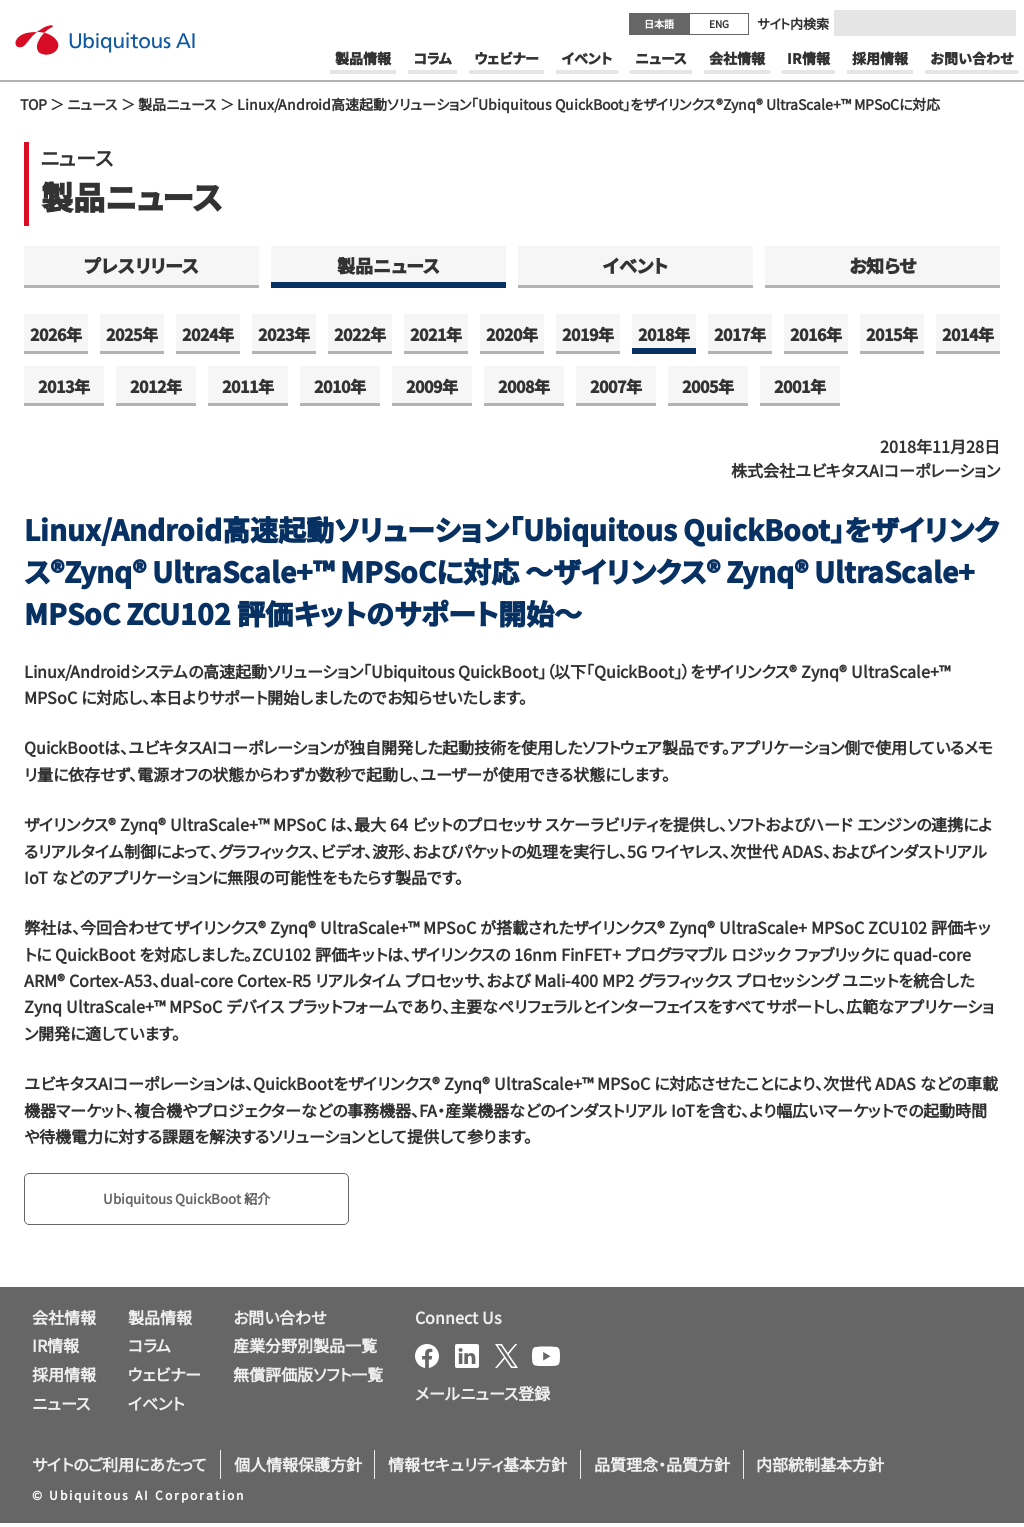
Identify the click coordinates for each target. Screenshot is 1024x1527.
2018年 (664, 334)
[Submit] (995, 23)
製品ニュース (177, 104)
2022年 (360, 334)
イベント (635, 265)
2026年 (56, 334)
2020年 (512, 334)
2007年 (616, 386)
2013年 (64, 386)
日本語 (659, 23)
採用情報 (64, 1378)
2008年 (524, 386)
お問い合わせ (279, 1321)
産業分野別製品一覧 (305, 1349)
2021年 (436, 334)
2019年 (588, 334)
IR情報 (55, 1349)
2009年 (432, 386)
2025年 (132, 334)
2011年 (248, 386)
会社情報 (64, 1321)
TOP (33, 104)
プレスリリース (141, 265)
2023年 (284, 334)
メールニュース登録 (482, 1397)
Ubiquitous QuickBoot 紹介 (204, 1201)
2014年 (968, 334)
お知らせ (882, 265)
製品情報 (160, 1321)
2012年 (156, 386)
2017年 (740, 334)
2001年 (800, 386)
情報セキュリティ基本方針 (477, 1468)
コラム (149, 1349)
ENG (719, 23)
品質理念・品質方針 (662, 1468)
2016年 (816, 334)
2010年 (340, 386)
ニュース (92, 104)
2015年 (892, 334)
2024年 (208, 334)
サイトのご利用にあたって (119, 1468)
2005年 (708, 386)
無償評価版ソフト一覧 (308, 1378)
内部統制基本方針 (820, 1468)
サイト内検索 (793, 23)
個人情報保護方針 (298, 1468)
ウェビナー (164, 1378)
